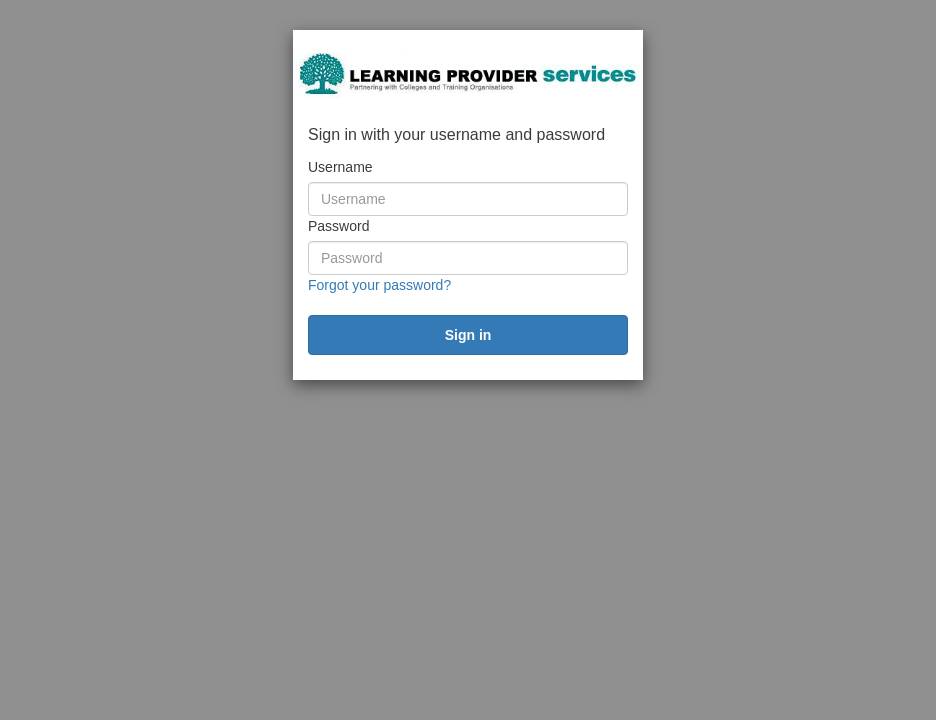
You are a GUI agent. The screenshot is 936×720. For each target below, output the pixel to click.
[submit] (468, 335)
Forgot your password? (379, 285)
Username (340, 167)
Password (338, 226)
